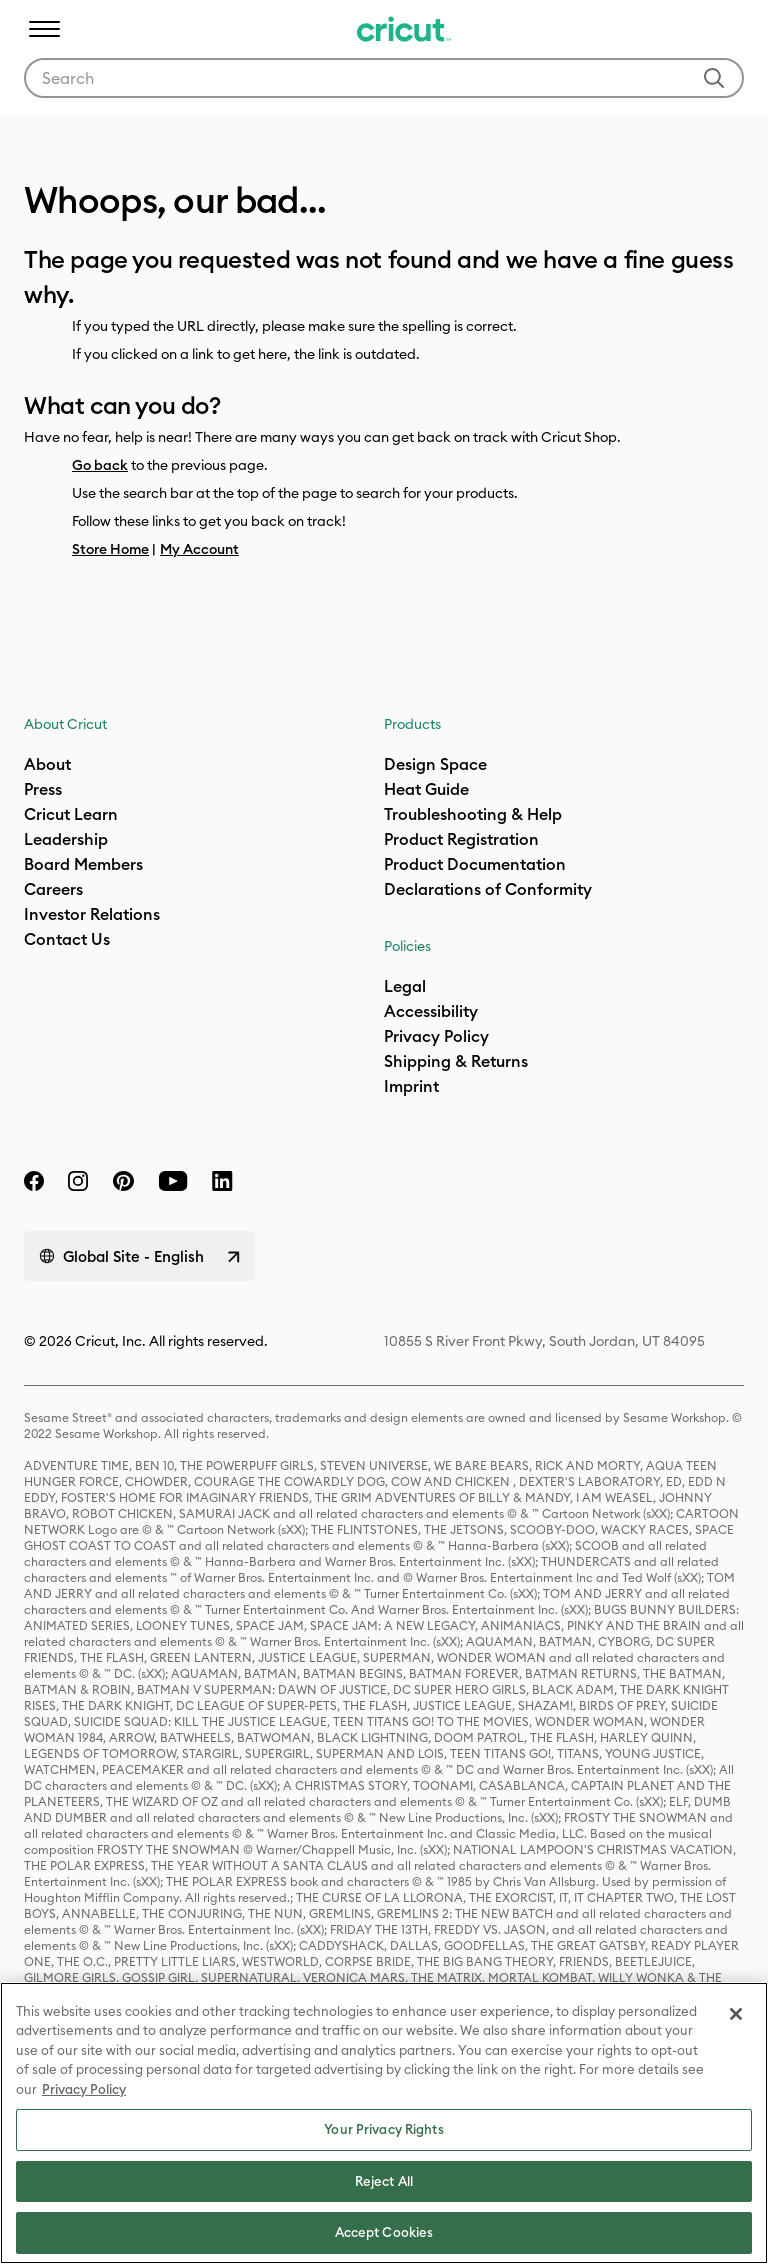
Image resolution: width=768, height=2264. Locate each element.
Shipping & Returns (456, 1061)
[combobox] (384, 78)
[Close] (736, 2014)
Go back (100, 465)
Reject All (384, 2181)
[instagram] (78, 1181)
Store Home (110, 549)
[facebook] (34, 1181)
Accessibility (431, 1011)
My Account (199, 549)
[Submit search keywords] (714, 78)
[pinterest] (123, 1181)
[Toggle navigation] (44, 29)
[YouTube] (173, 1181)
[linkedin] (222, 1181)
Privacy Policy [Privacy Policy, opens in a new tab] (84, 2089)
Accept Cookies (384, 2232)
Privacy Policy (436, 1036)
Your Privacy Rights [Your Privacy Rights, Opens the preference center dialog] (383, 2129)
